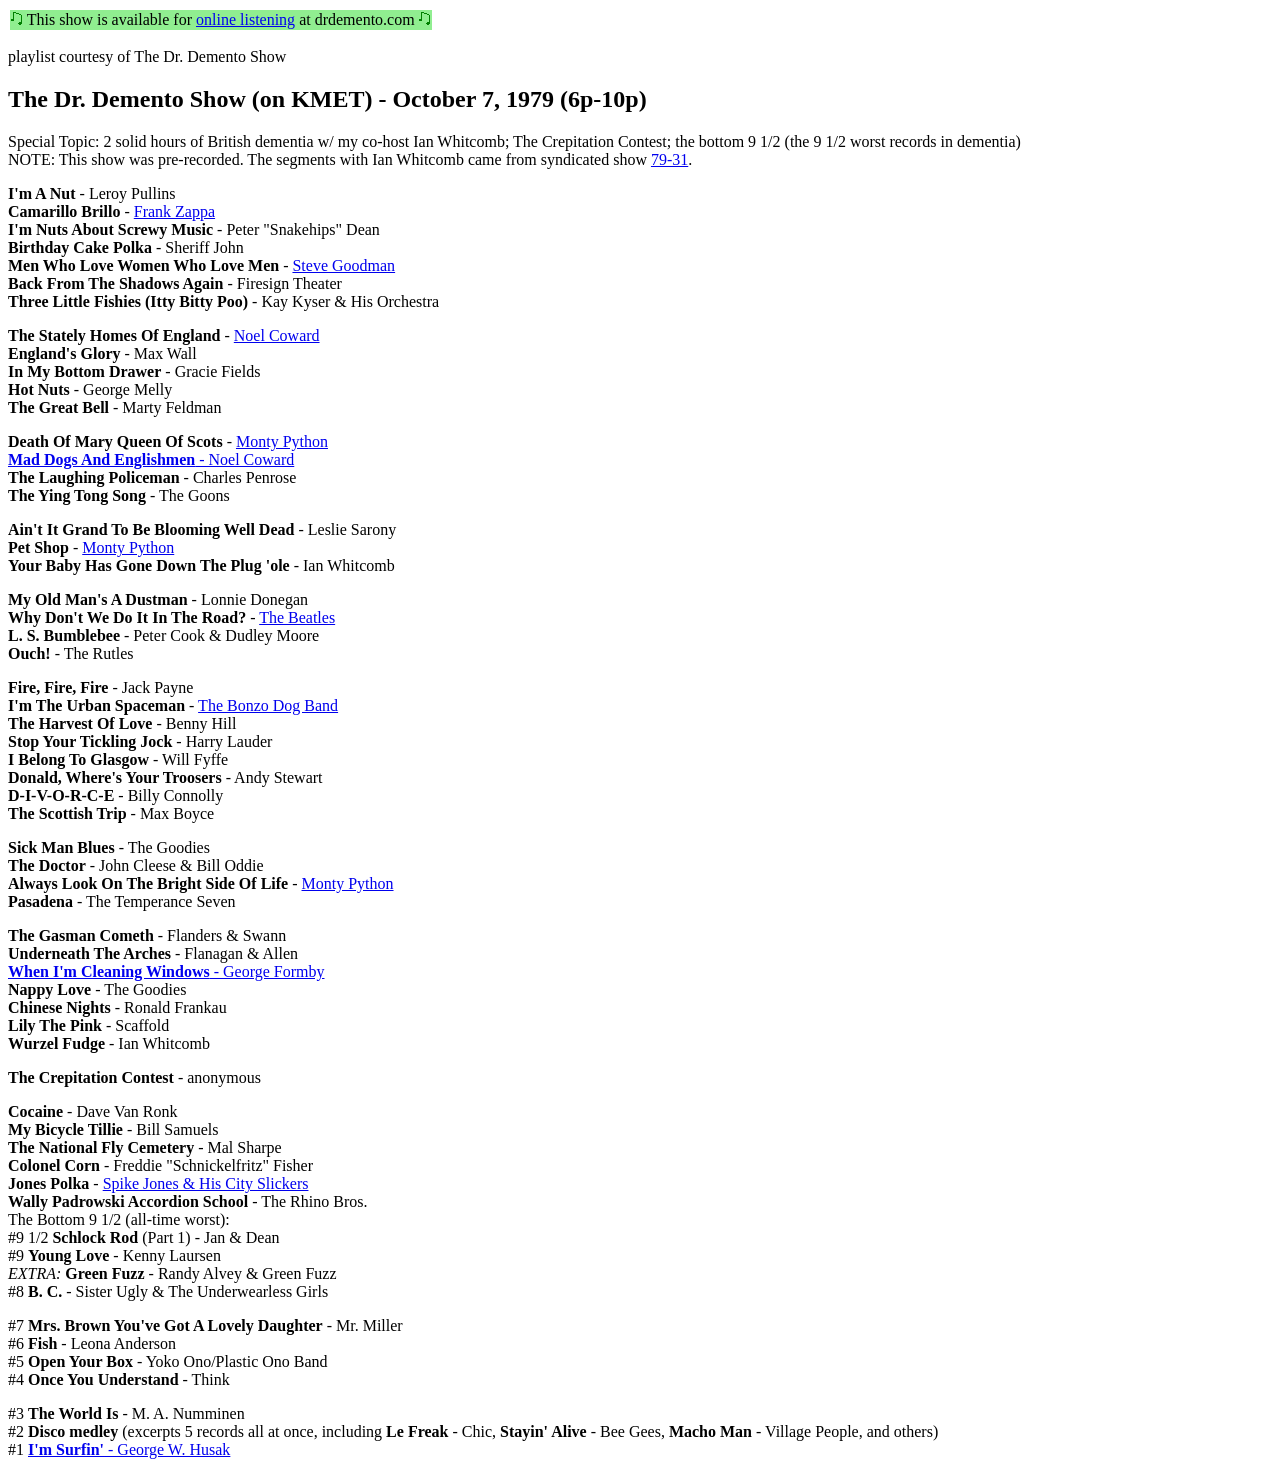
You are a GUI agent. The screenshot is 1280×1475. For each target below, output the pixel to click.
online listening (245, 19)
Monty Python (282, 441)
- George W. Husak (129, 1449)
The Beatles (297, 617)
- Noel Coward (151, 459)
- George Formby (166, 971)
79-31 (669, 159)
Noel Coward (277, 335)
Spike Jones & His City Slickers (206, 1183)
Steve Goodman (343, 265)
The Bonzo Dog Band (268, 705)
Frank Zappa (174, 211)
